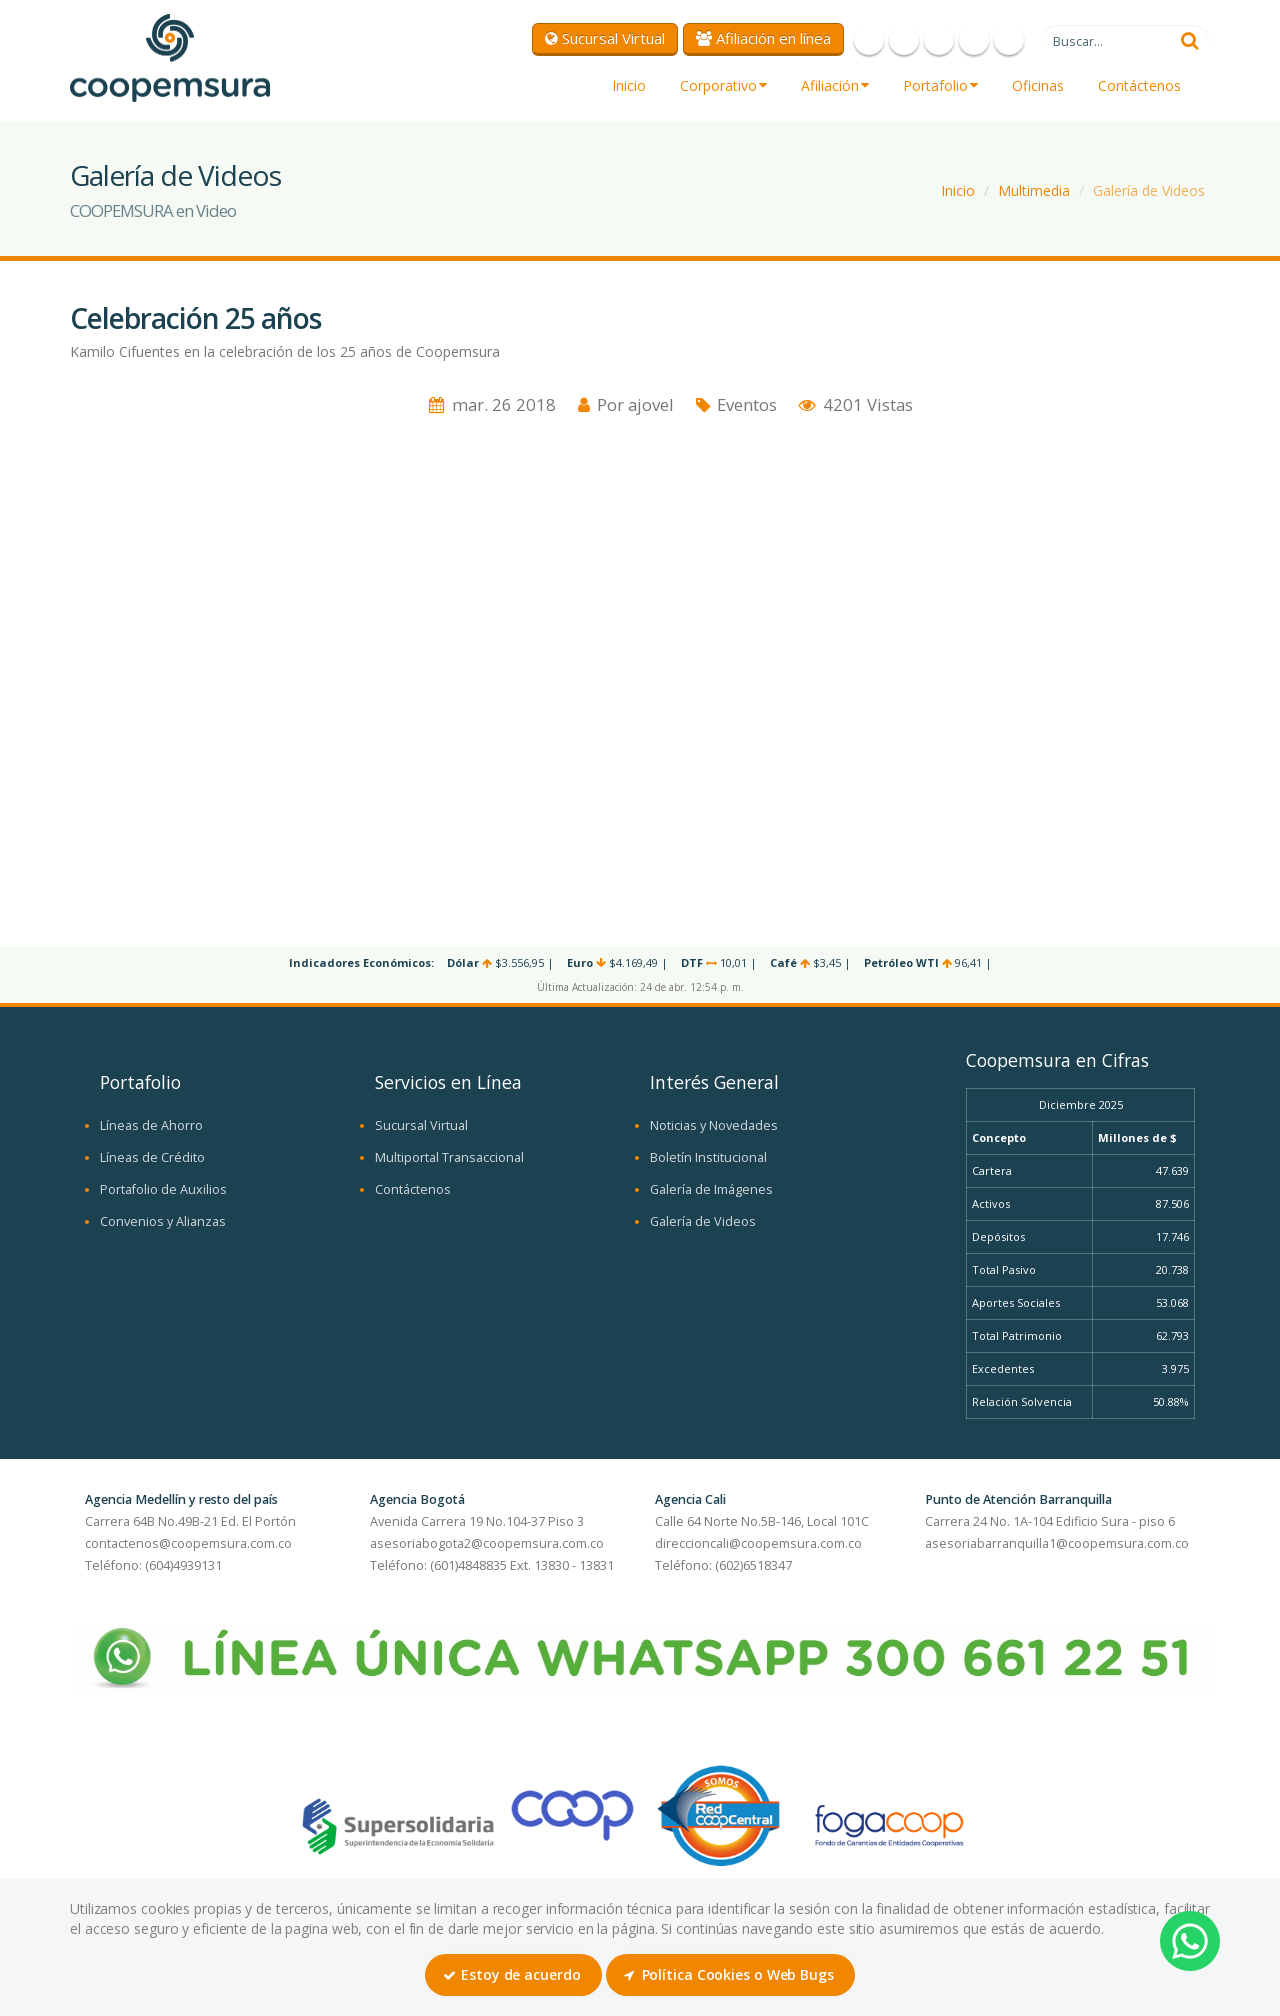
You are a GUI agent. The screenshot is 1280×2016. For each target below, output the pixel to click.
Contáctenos (1139, 85)
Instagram (974, 40)
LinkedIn (1009, 40)
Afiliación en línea (763, 38)
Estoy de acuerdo (511, 1974)
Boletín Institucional (708, 1157)
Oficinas (1038, 85)
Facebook (869, 40)
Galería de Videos (1149, 190)
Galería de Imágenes (711, 1189)
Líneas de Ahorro (151, 1125)
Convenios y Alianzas (163, 1221)
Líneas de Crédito (152, 1157)
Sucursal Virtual (605, 38)
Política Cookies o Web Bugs (729, 1974)
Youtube (939, 40)
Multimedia (1034, 190)
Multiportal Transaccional (449, 1157)
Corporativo (723, 85)
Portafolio (940, 85)
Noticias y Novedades (714, 1125)
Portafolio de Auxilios (163, 1189)
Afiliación (835, 85)
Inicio (629, 85)
